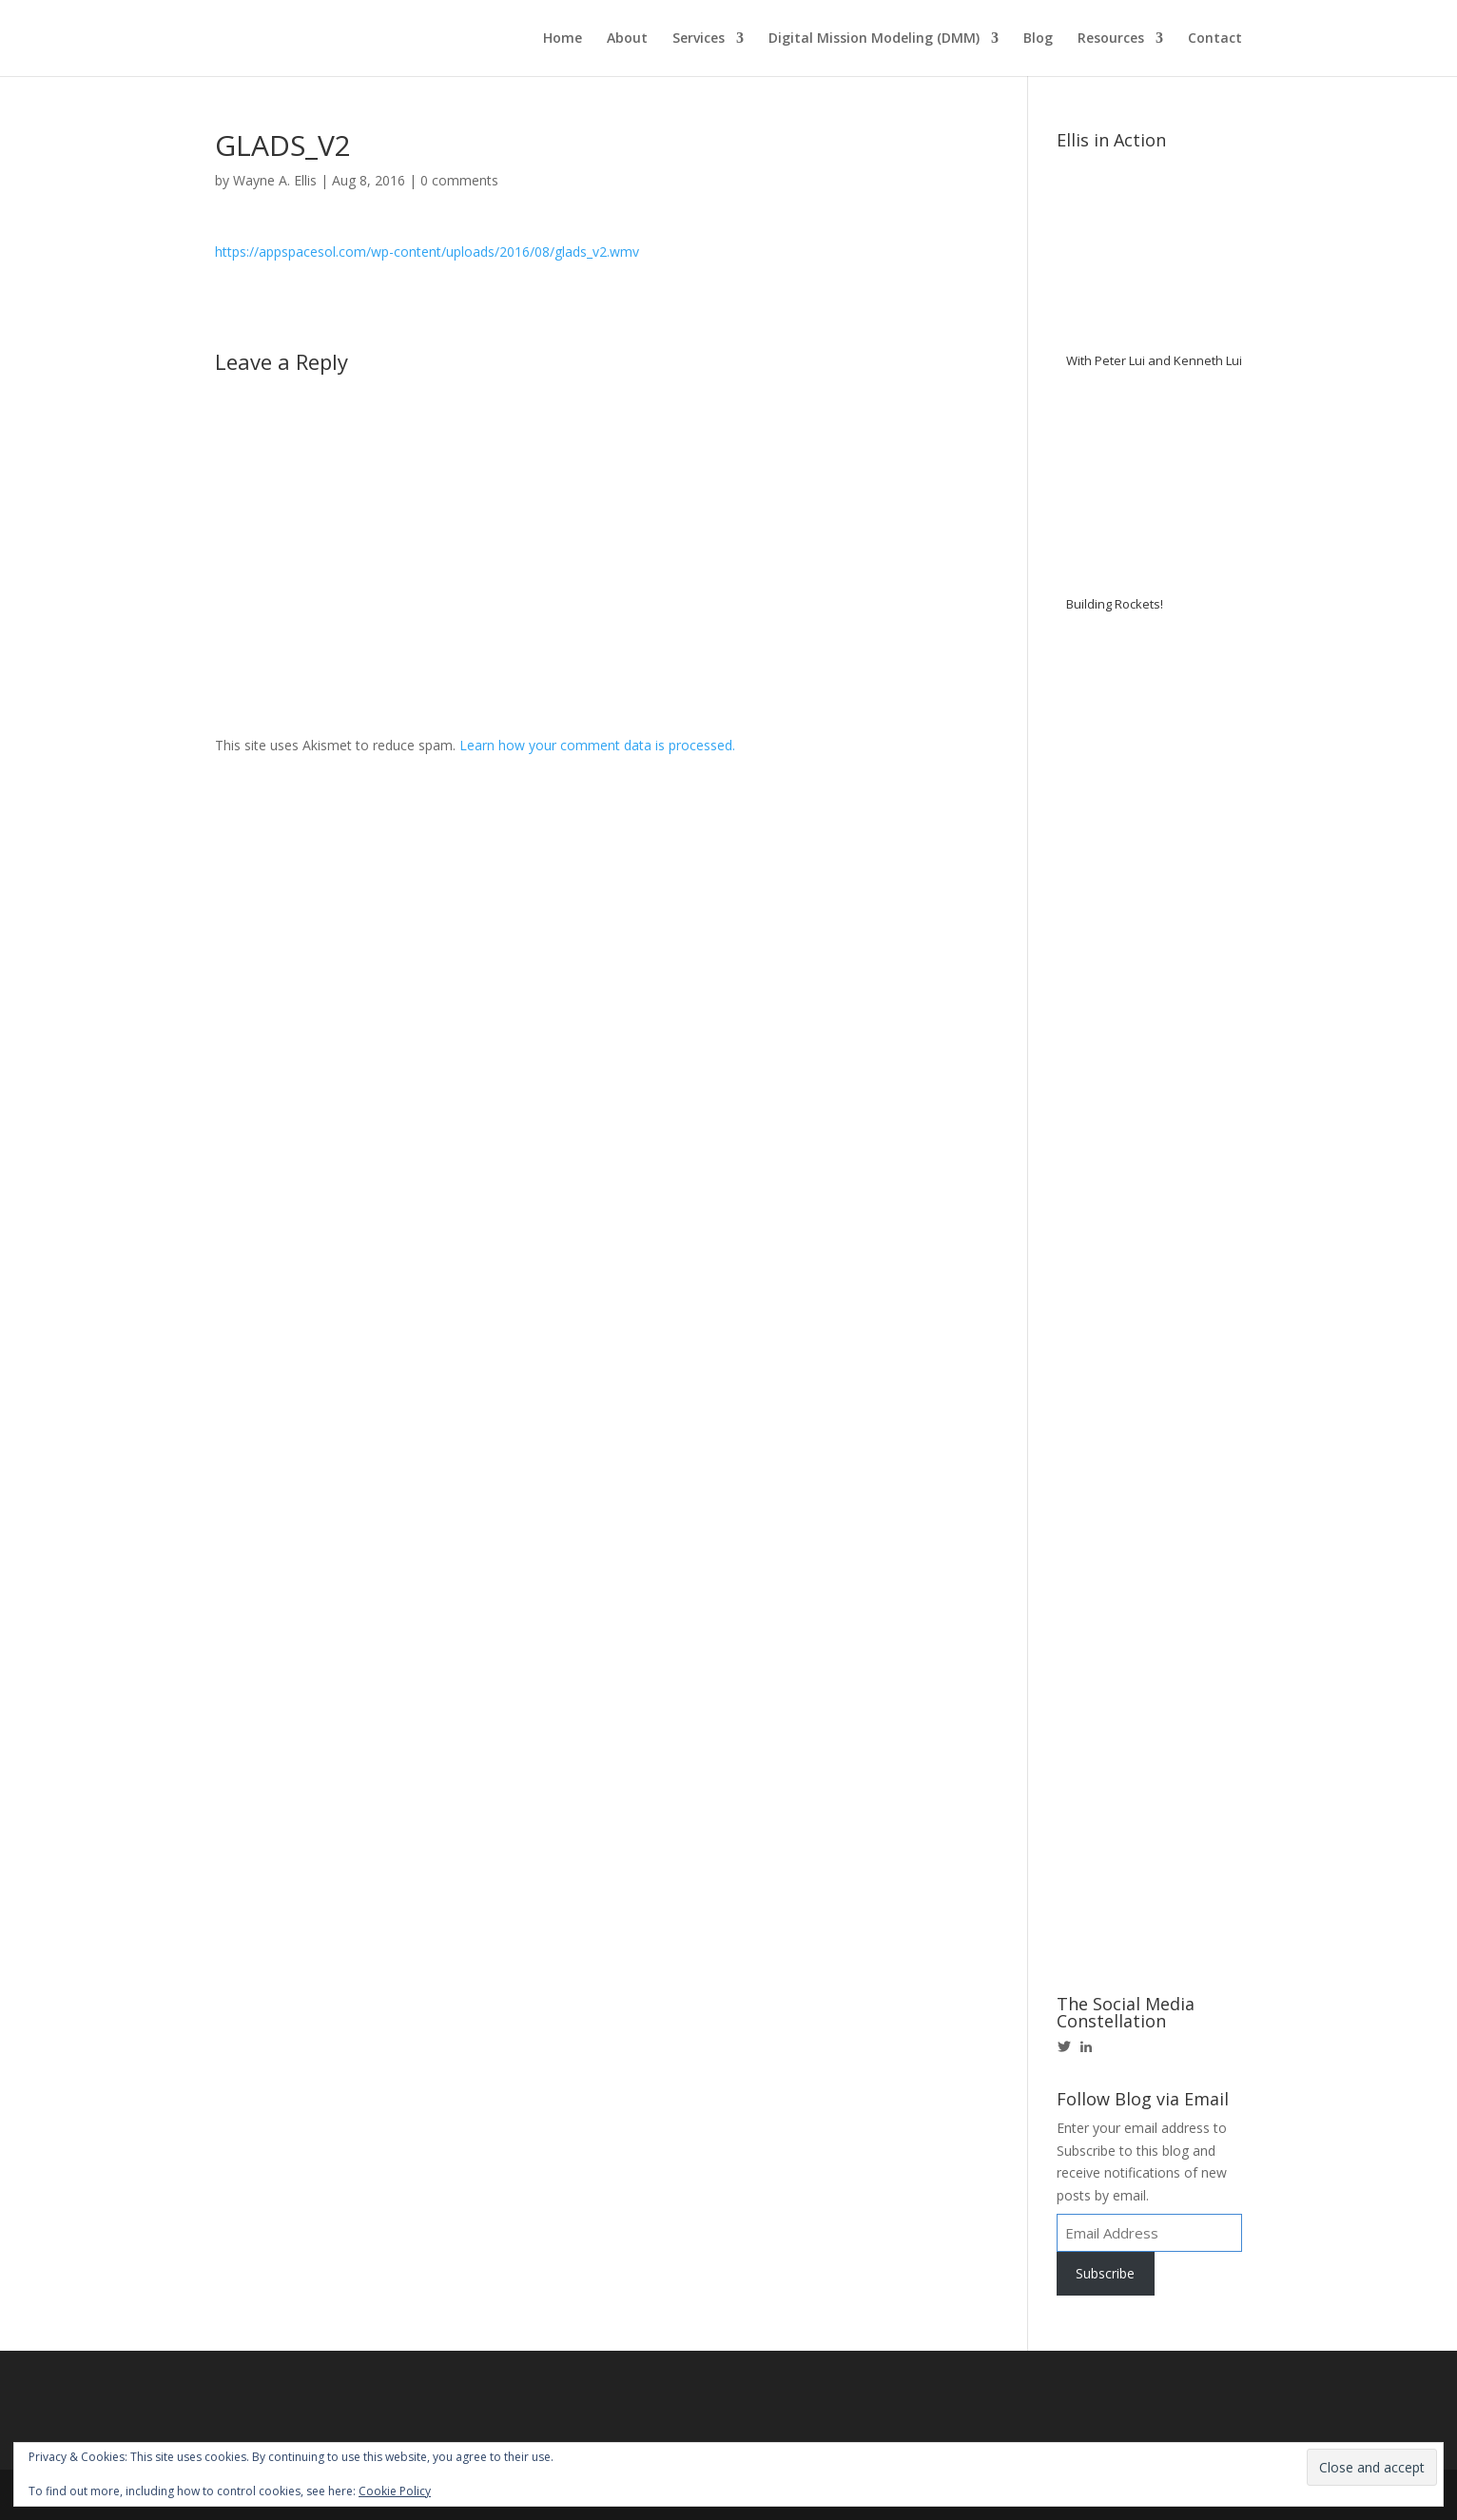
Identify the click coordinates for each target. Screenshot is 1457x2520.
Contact (1215, 39)
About (627, 39)
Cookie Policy (395, 2491)
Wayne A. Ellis (275, 180)
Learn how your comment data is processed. (597, 745)
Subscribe (1105, 2273)
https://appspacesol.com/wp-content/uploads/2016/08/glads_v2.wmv (427, 251)
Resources (1111, 39)
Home (562, 39)
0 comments (459, 180)
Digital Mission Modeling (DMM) (874, 39)
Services (698, 39)
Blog (1038, 39)
